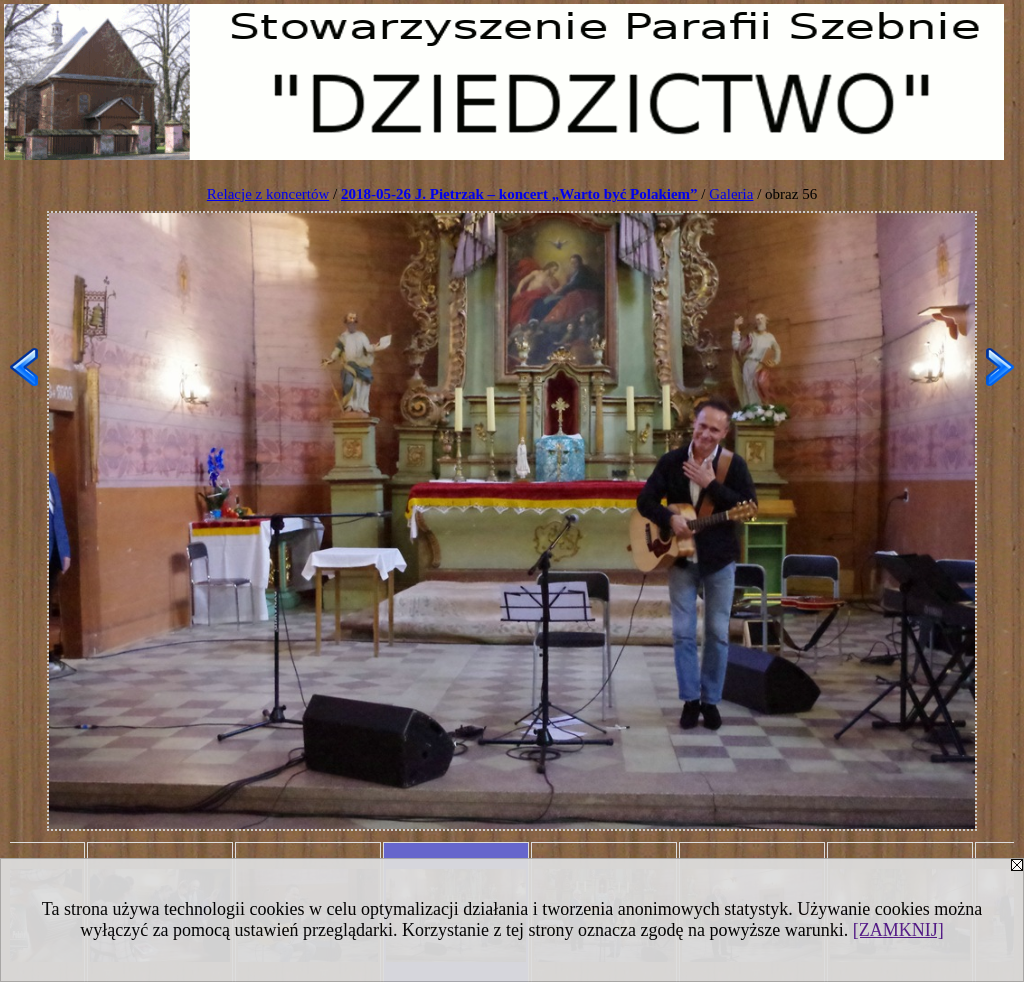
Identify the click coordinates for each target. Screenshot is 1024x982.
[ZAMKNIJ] (898, 930)
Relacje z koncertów (268, 194)
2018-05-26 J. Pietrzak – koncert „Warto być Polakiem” (519, 194)
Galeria (731, 194)
